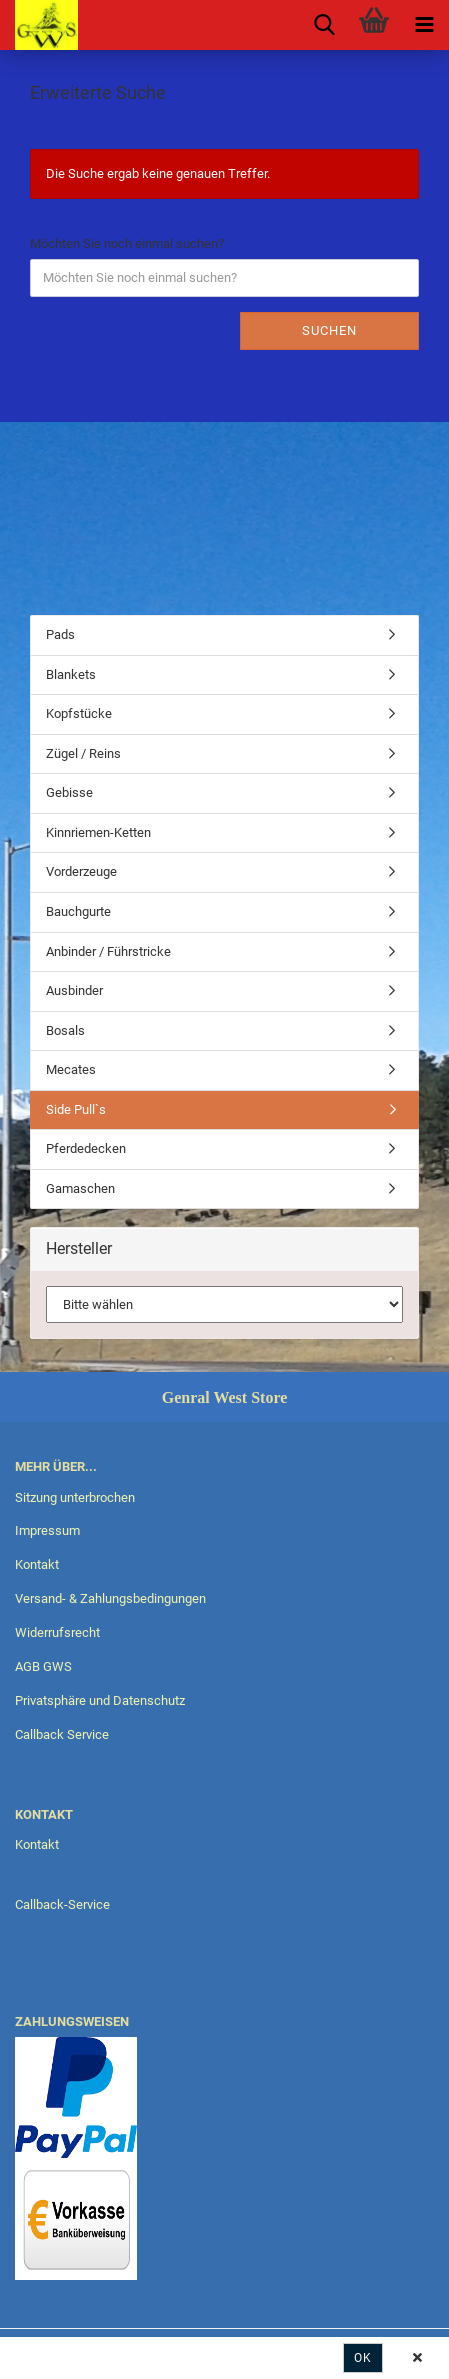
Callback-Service (62, 1904)
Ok (363, 2358)
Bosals (65, 1030)
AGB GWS (43, 1666)
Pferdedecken (86, 1148)
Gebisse (69, 792)
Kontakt (37, 1564)
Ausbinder (74, 990)
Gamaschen (80, 1188)
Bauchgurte (78, 911)
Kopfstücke (79, 713)
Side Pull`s (76, 1109)
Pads (60, 634)
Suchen (329, 330)
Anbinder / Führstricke (108, 951)
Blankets (71, 674)
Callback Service (62, 1734)
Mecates (71, 1069)
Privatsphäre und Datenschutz (100, 1700)
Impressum (47, 1530)
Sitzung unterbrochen (75, 1497)
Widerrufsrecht (57, 1632)
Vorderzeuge (81, 871)
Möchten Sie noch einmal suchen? (127, 243)
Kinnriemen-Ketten (98, 832)
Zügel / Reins (83, 753)
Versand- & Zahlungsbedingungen (110, 1598)
